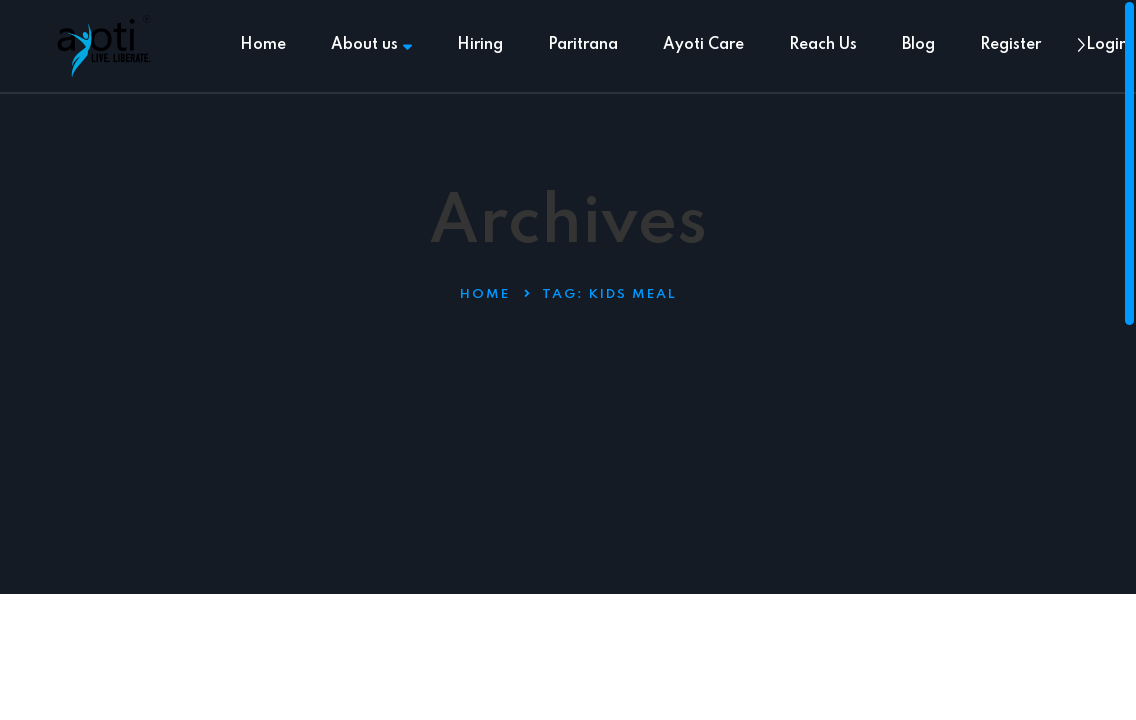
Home (263, 45)
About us (371, 45)
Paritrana (583, 45)
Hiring (480, 45)
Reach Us (823, 45)
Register (1010, 45)
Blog (918, 45)
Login (1107, 45)
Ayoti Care (703, 45)
